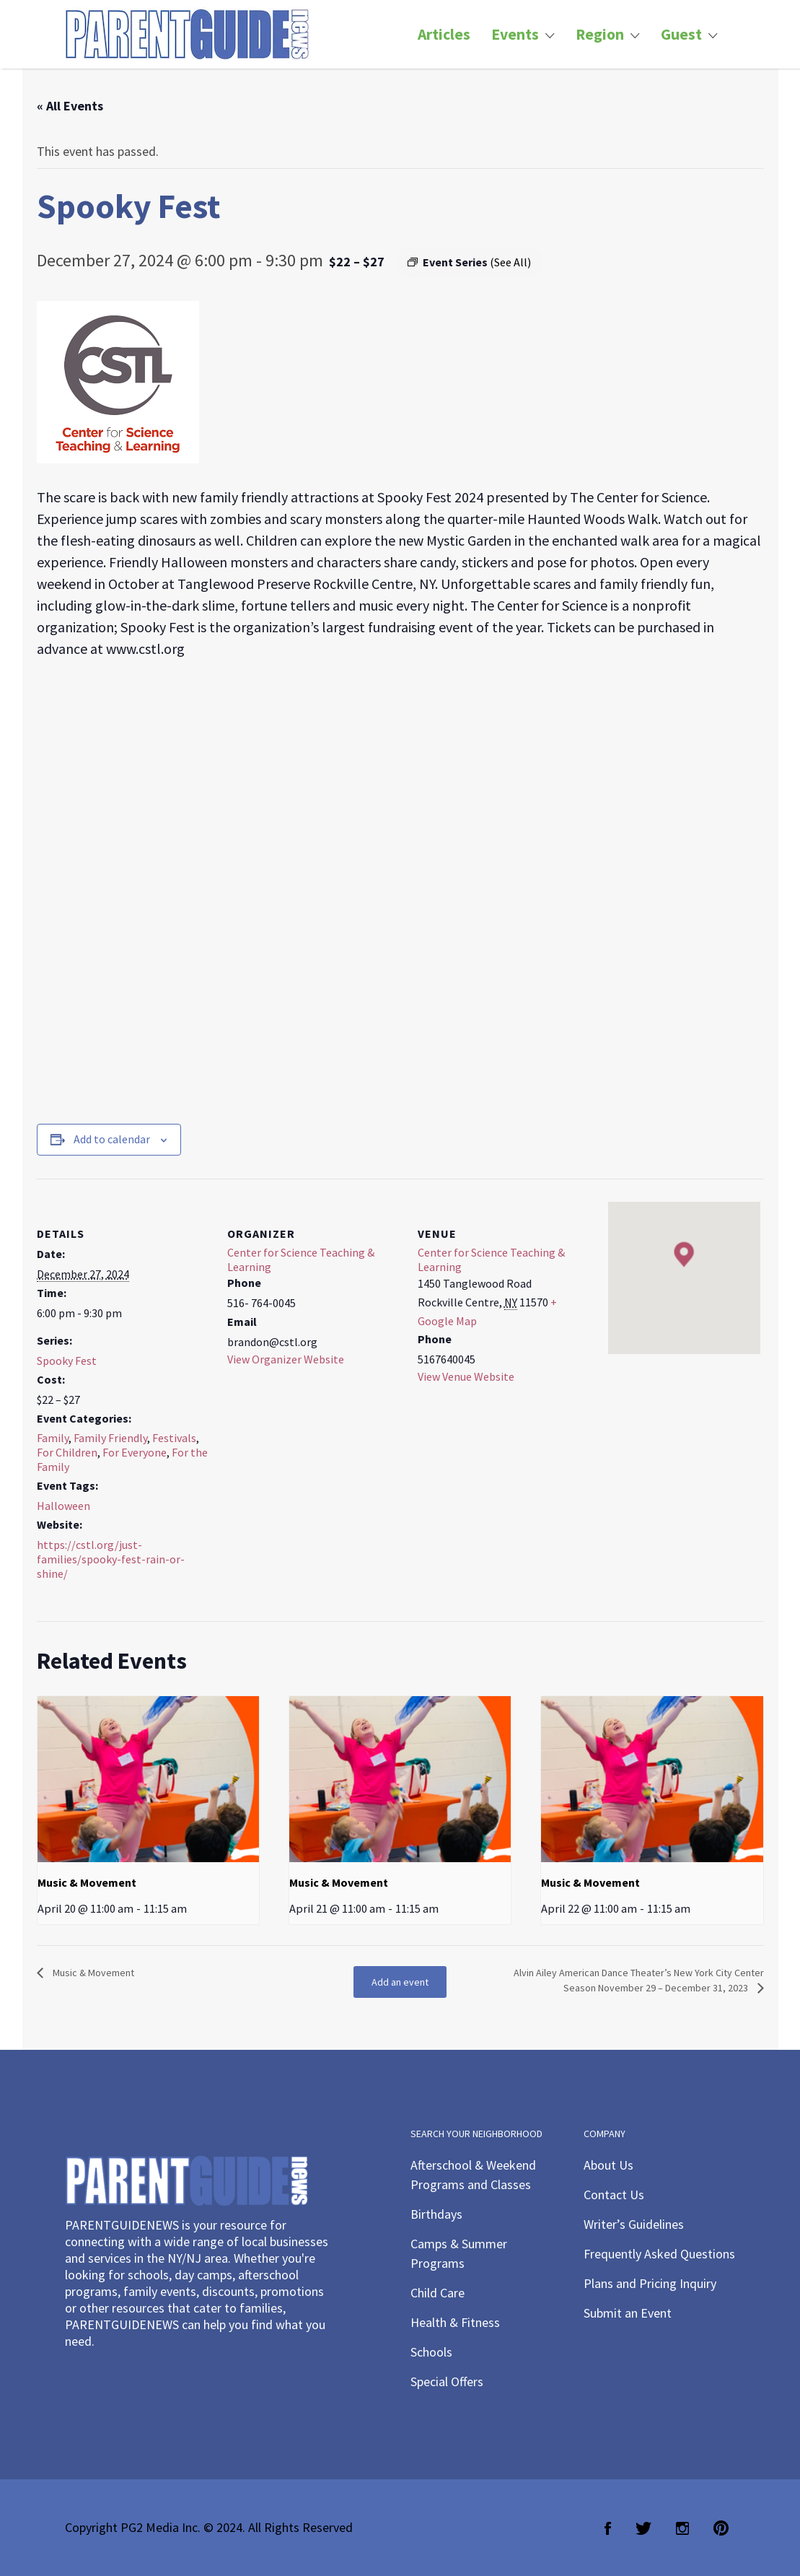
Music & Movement (87, 1882)
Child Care (437, 2292)
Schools (431, 2352)
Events (515, 34)
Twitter (643, 2528)
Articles (444, 34)
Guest (681, 34)
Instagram (682, 2528)
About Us (608, 2165)
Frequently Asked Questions (659, 2253)
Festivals (174, 1438)
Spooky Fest (67, 1360)
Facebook (607, 2528)
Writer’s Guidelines (634, 2224)
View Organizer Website (285, 1359)
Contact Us (614, 2194)
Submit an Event (628, 2313)
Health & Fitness (455, 2322)
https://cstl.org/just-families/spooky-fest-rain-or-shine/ (111, 1559)
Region (600, 34)
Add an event (400, 1981)
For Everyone (134, 1452)
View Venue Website (466, 1376)
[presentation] (148, 1779)
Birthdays (436, 2214)
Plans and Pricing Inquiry (650, 2283)
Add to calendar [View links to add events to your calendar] (112, 1139)
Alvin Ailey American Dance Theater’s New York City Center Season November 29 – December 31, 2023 (639, 1980)
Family (53, 1438)
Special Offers (446, 2381)
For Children (67, 1452)
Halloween (63, 1505)
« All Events (70, 105)
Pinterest (721, 2528)
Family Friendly (110, 1438)
